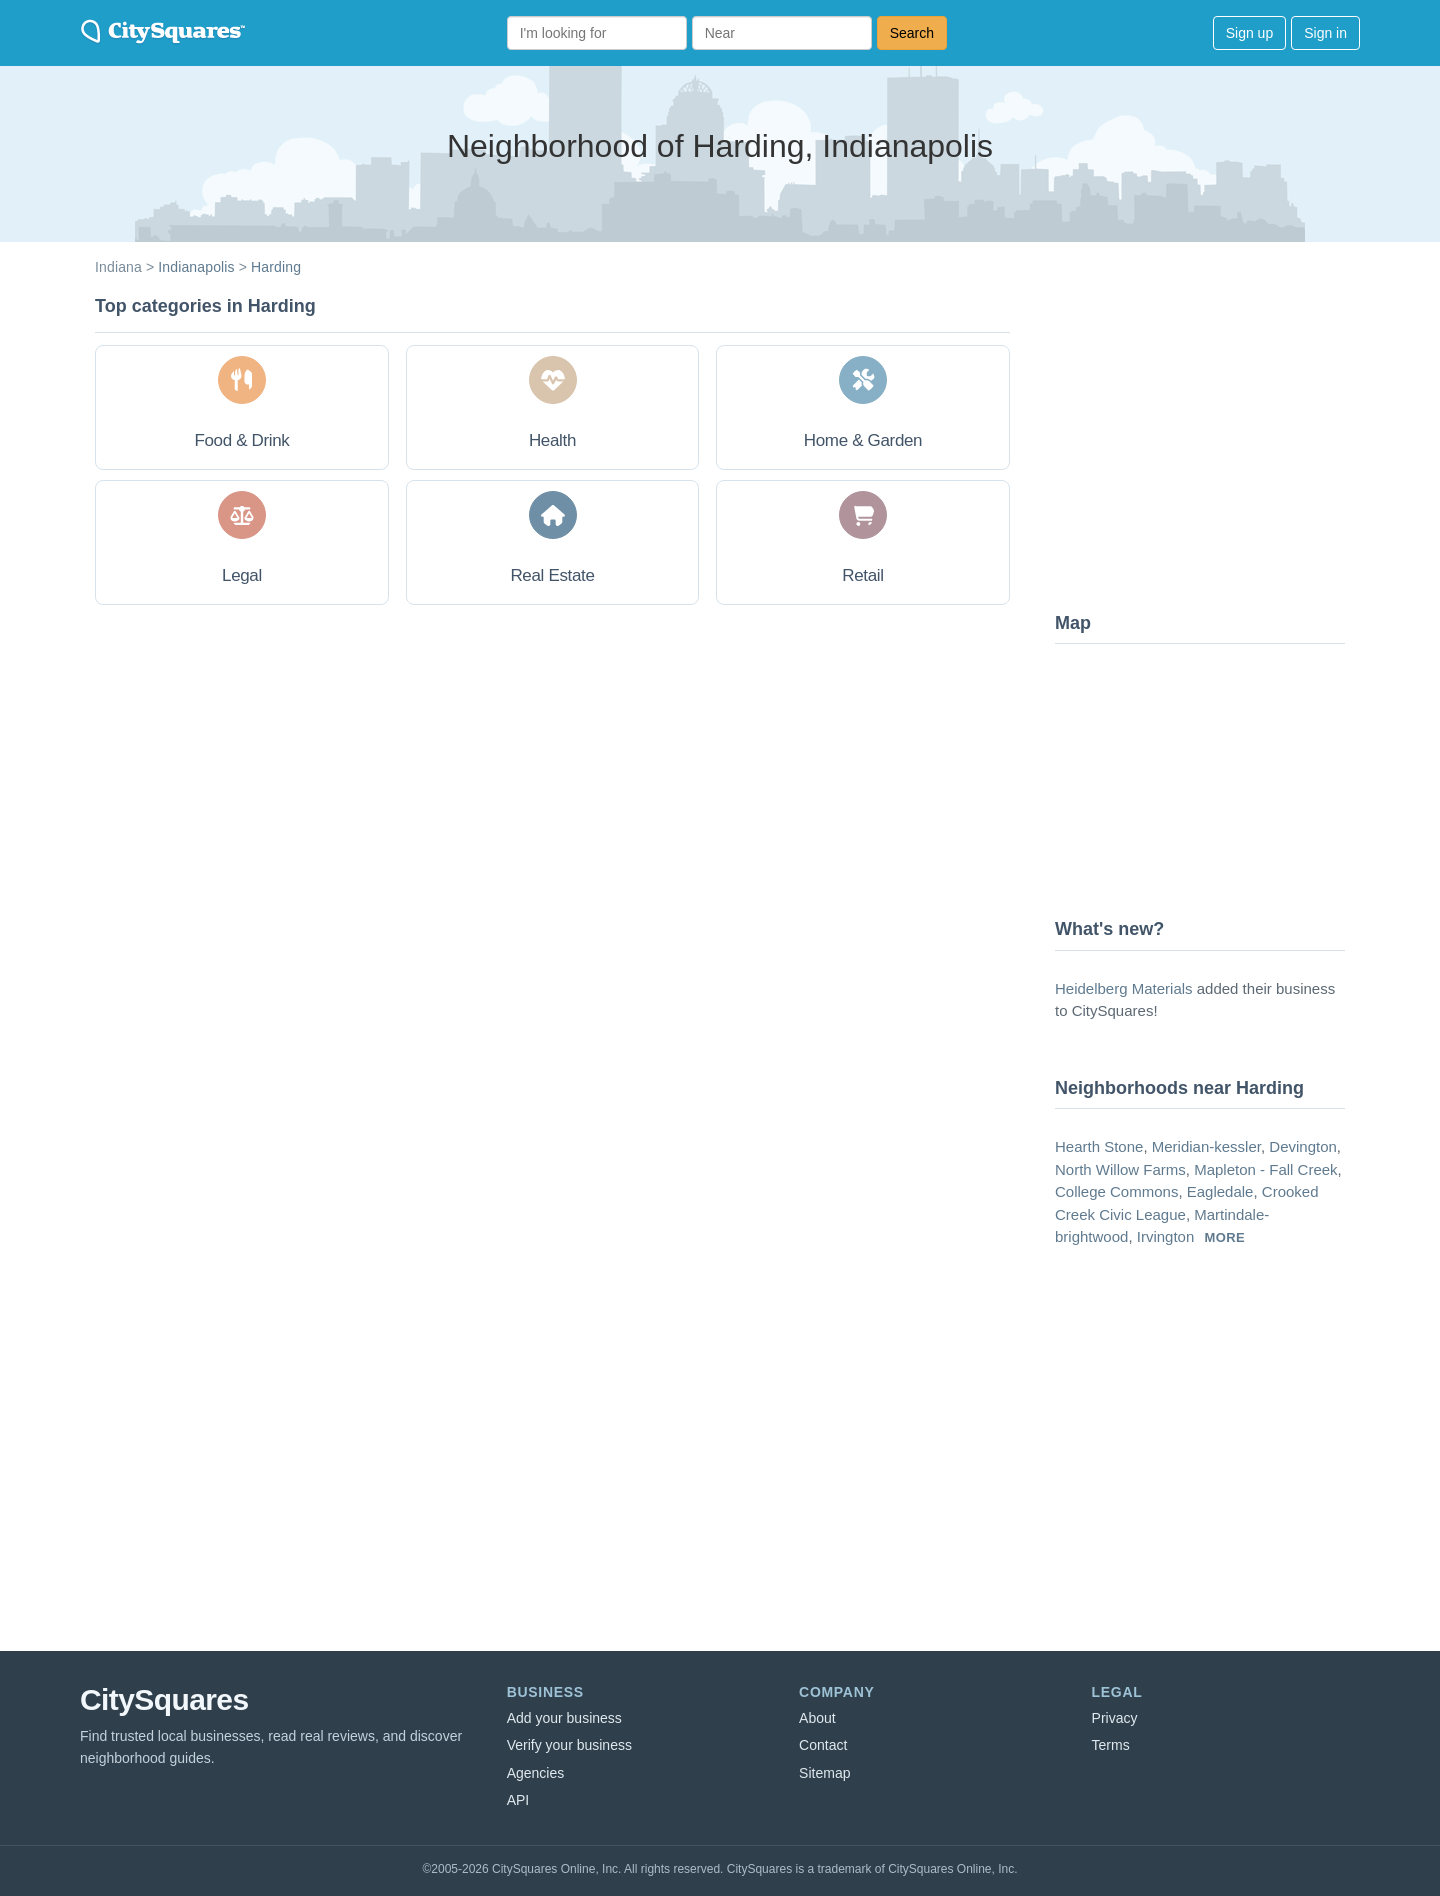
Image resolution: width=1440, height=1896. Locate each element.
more (1224, 1237)
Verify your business (569, 1745)
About (817, 1718)
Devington (1303, 1146)
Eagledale (1220, 1191)
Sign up (1249, 33)
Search (912, 33)
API (518, 1800)
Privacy (1115, 1718)
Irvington (1166, 1236)
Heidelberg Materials (1124, 988)
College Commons (1116, 1191)
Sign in (1325, 33)
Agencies (536, 1773)
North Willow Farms (1120, 1169)
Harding (276, 267)
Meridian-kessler (1206, 1146)
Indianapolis (196, 267)
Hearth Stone (1099, 1146)
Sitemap (824, 1773)
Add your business (564, 1718)
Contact (823, 1745)
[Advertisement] (1205, 445)
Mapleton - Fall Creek (1265, 1169)
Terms (1111, 1745)
